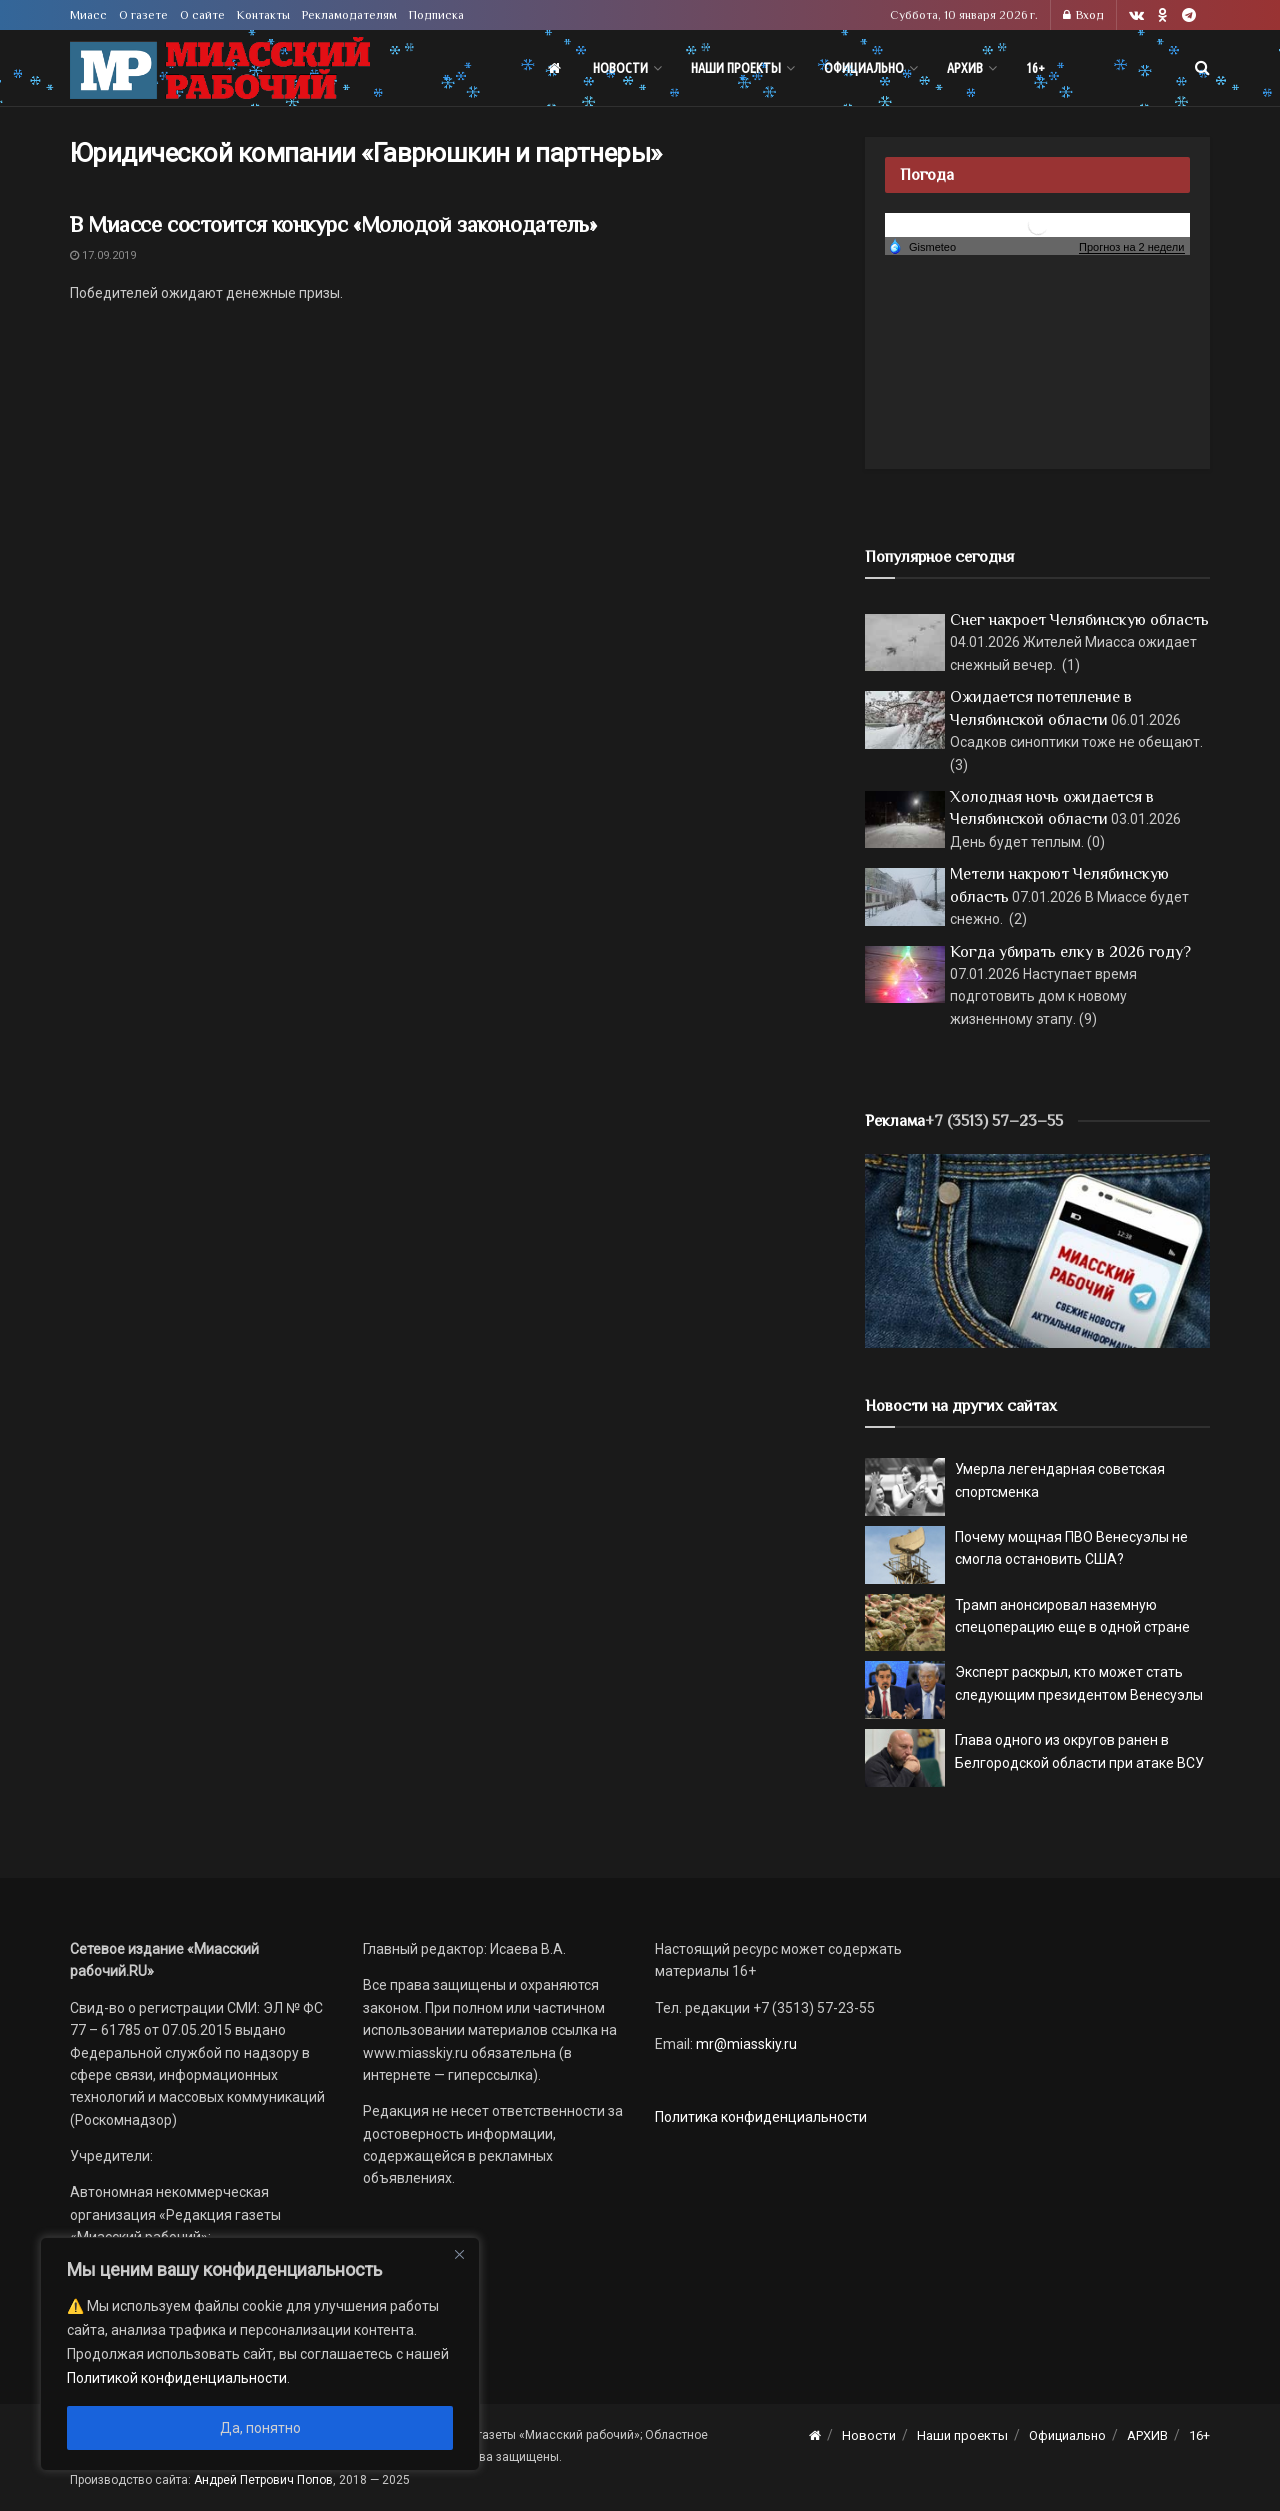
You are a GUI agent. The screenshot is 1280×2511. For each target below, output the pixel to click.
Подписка (436, 15)
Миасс (88, 15)
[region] (260, 2354)
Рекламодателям (349, 15)
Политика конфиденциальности (761, 2117)
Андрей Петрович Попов (263, 2480)
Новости (620, 68)
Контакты (263, 15)
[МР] (1037, 1250)
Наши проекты (736, 68)
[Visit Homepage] (220, 68)
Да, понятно (260, 2428)
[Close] (459, 2254)
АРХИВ (965, 68)
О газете (143, 15)
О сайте (202, 15)
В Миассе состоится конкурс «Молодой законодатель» (333, 224)
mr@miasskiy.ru (745, 2044)
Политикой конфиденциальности (177, 2378)
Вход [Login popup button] (1083, 15)
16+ (1035, 68)
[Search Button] (1202, 68)
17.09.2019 (103, 255)
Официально (864, 68)
